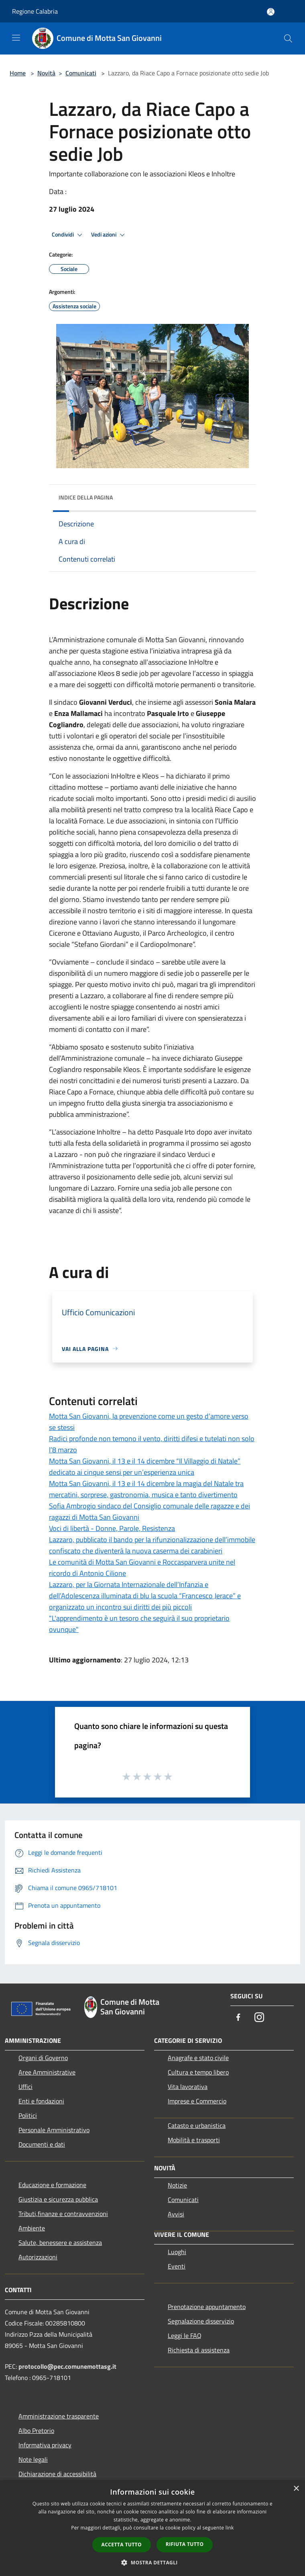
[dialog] (152, 2528)
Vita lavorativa (187, 2086)
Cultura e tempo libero (198, 2072)
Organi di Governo (43, 2057)
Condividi (68, 235)
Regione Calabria (35, 11)
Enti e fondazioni (41, 2101)
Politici (27, 2115)
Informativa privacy (44, 2445)
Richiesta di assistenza (199, 2350)
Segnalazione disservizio (201, 2321)
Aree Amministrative (46, 2072)
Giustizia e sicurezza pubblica (58, 2199)
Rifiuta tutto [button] (185, 2544)
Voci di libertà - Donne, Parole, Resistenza (112, 1528)
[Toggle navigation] (16, 37)
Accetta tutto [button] (122, 2544)
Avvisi (176, 2214)
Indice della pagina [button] (86, 497)
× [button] (296, 2489)
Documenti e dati (41, 2144)
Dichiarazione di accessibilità (57, 2474)
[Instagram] (259, 2017)
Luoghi (177, 2252)
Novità (46, 73)
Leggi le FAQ (184, 2335)
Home (18, 73)
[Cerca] (288, 38)
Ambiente (31, 2228)
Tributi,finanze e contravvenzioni (63, 2213)
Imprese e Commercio (197, 2101)
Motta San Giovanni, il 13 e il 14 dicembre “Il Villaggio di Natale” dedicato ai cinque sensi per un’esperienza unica (144, 1467)
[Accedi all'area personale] (271, 12)
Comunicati (80, 73)
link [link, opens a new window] (230, 2527)
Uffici (25, 2086)
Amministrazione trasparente (58, 2416)
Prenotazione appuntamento (207, 2306)
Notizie (177, 2185)
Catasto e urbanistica (197, 2125)
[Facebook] (238, 2017)
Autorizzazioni (37, 2257)
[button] (152, 2562)
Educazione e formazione (52, 2185)
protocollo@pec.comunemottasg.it (67, 2366)
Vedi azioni (109, 235)
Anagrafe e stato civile (198, 2057)
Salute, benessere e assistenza (60, 2242)
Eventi (176, 2266)
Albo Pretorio (36, 2430)
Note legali (33, 2459)
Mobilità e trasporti (194, 2140)
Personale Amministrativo (53, 2130)
